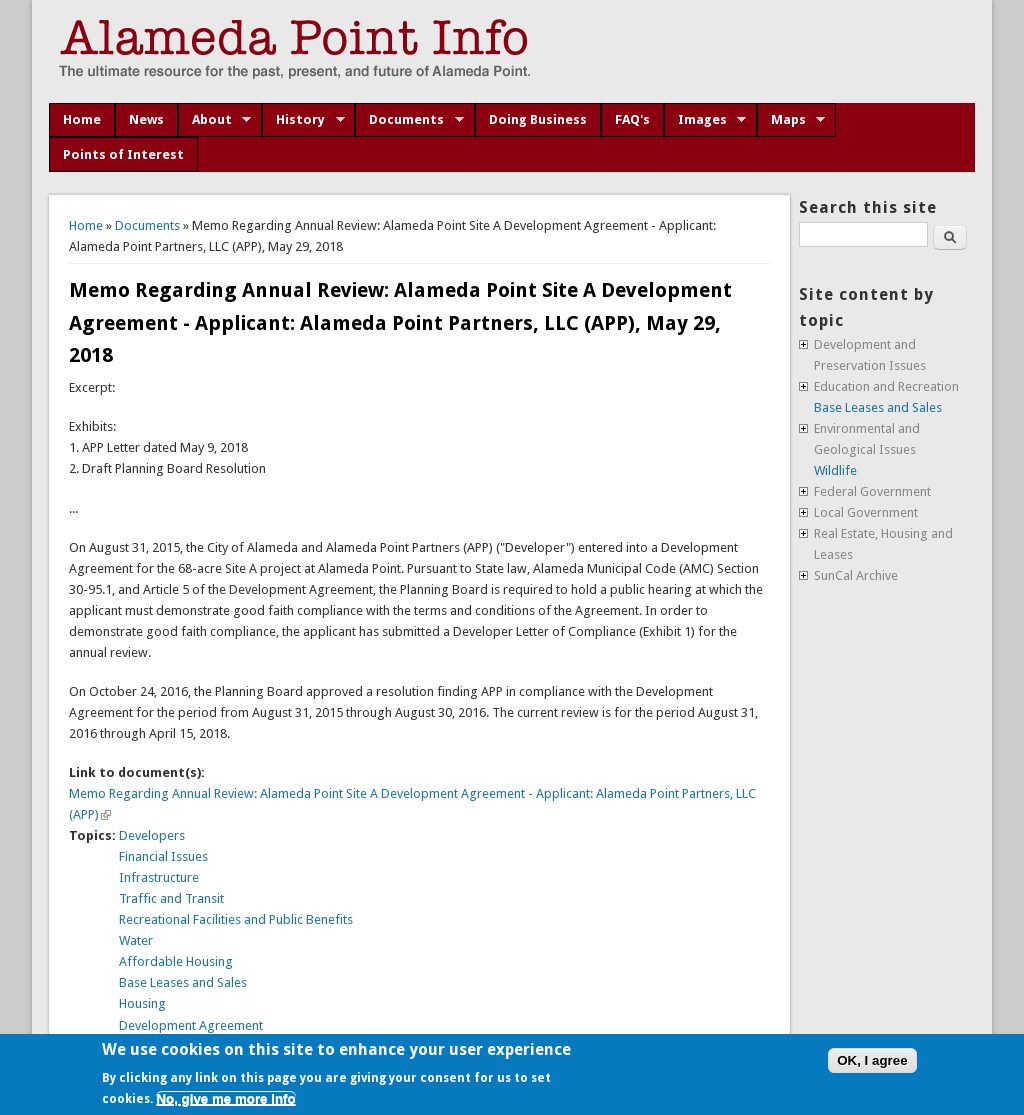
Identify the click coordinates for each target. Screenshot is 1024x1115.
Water (136, 940)
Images (705, 120)
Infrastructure (159, 877)
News (146, 119)
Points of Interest (123, 154)
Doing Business (538, 119)
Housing (142, 1003)
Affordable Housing (176, 961)
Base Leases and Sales (183, 982)
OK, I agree (872, 1060)
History (303, 120)
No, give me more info (225, 1098)
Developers (152, 835)
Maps (791, 120)
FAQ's (632, 119)
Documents (409, 120)
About (215, 120)
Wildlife (835, 470)
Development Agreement (191, 1025)
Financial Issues (163, 856)
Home (82, 119)
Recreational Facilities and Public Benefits (236, 919)
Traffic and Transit (171, 898)
